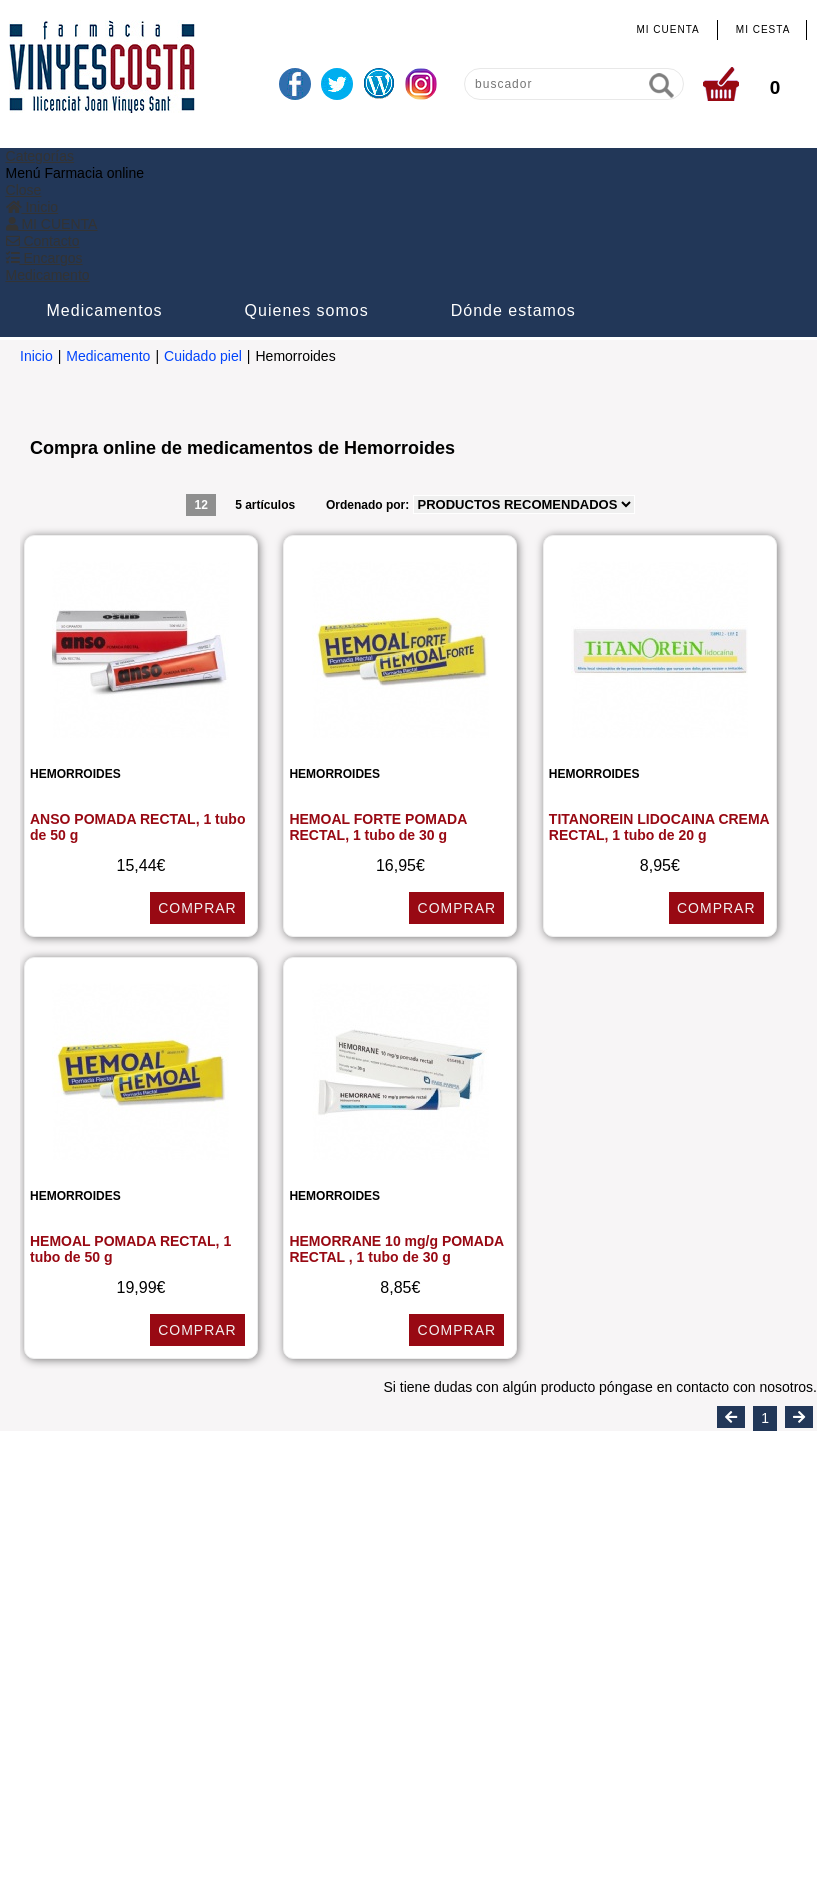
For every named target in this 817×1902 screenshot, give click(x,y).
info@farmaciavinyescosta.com (503, 1630)
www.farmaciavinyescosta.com (700, 1630)
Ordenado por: (369, 368)
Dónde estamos (657, 174)
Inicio (36, 220)
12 (200, 368)
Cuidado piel (203, 220)
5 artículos (265, 368)
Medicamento (108, 220)
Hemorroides (75, 639)
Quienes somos (451, 174)
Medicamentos (249, 174)
